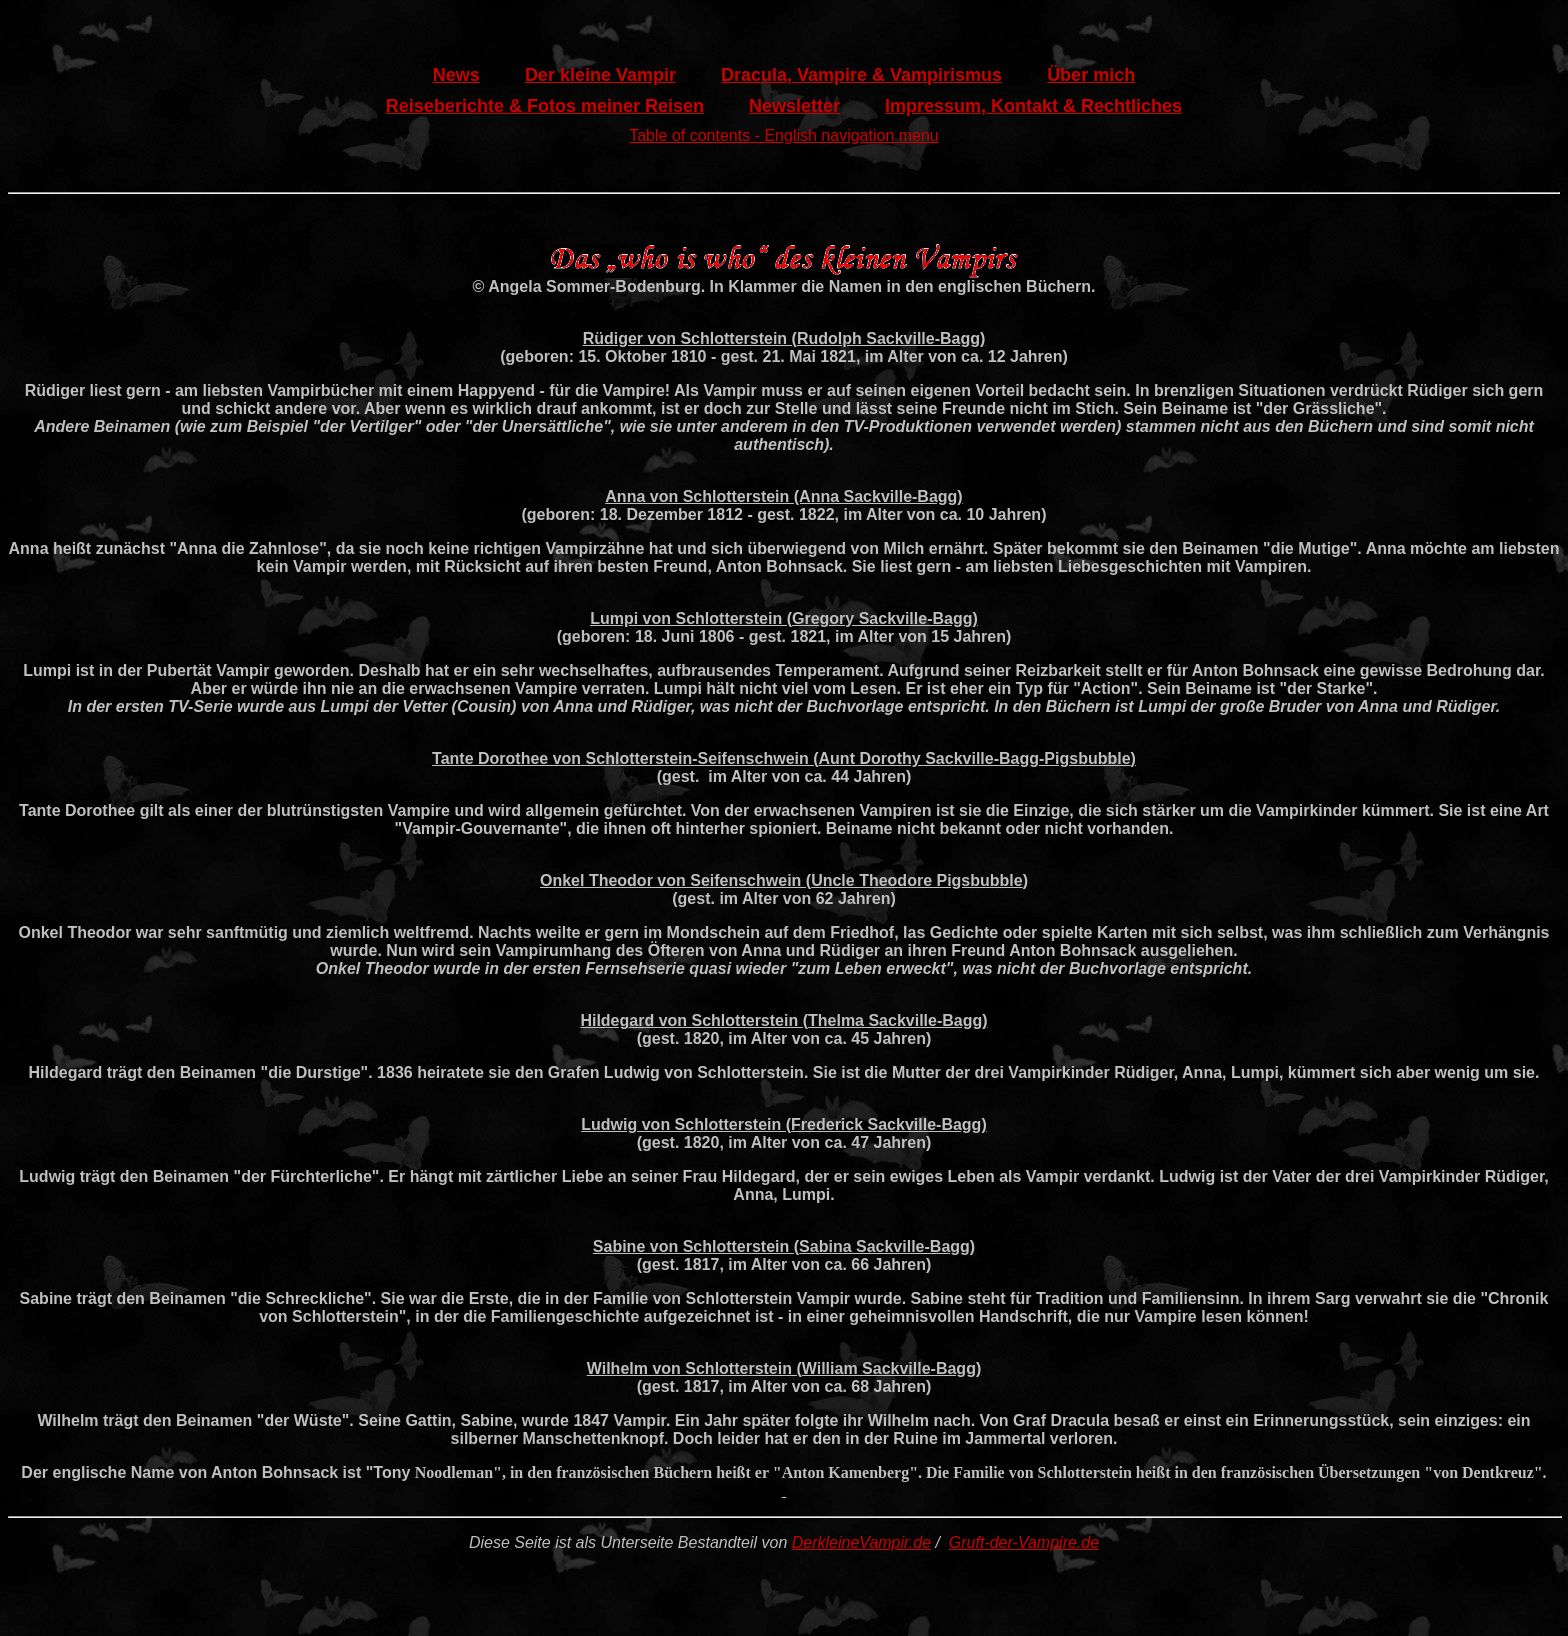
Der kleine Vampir (600, 75)
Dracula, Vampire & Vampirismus (861, 75)
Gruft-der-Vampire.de (1024, 1542)
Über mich (1091, 75)
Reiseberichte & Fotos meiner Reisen (545, 106)
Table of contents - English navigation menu (784, 135)
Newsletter (794, 106)
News (456, 75)
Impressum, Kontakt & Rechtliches (1033, 106)
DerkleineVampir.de (861, 1542)
